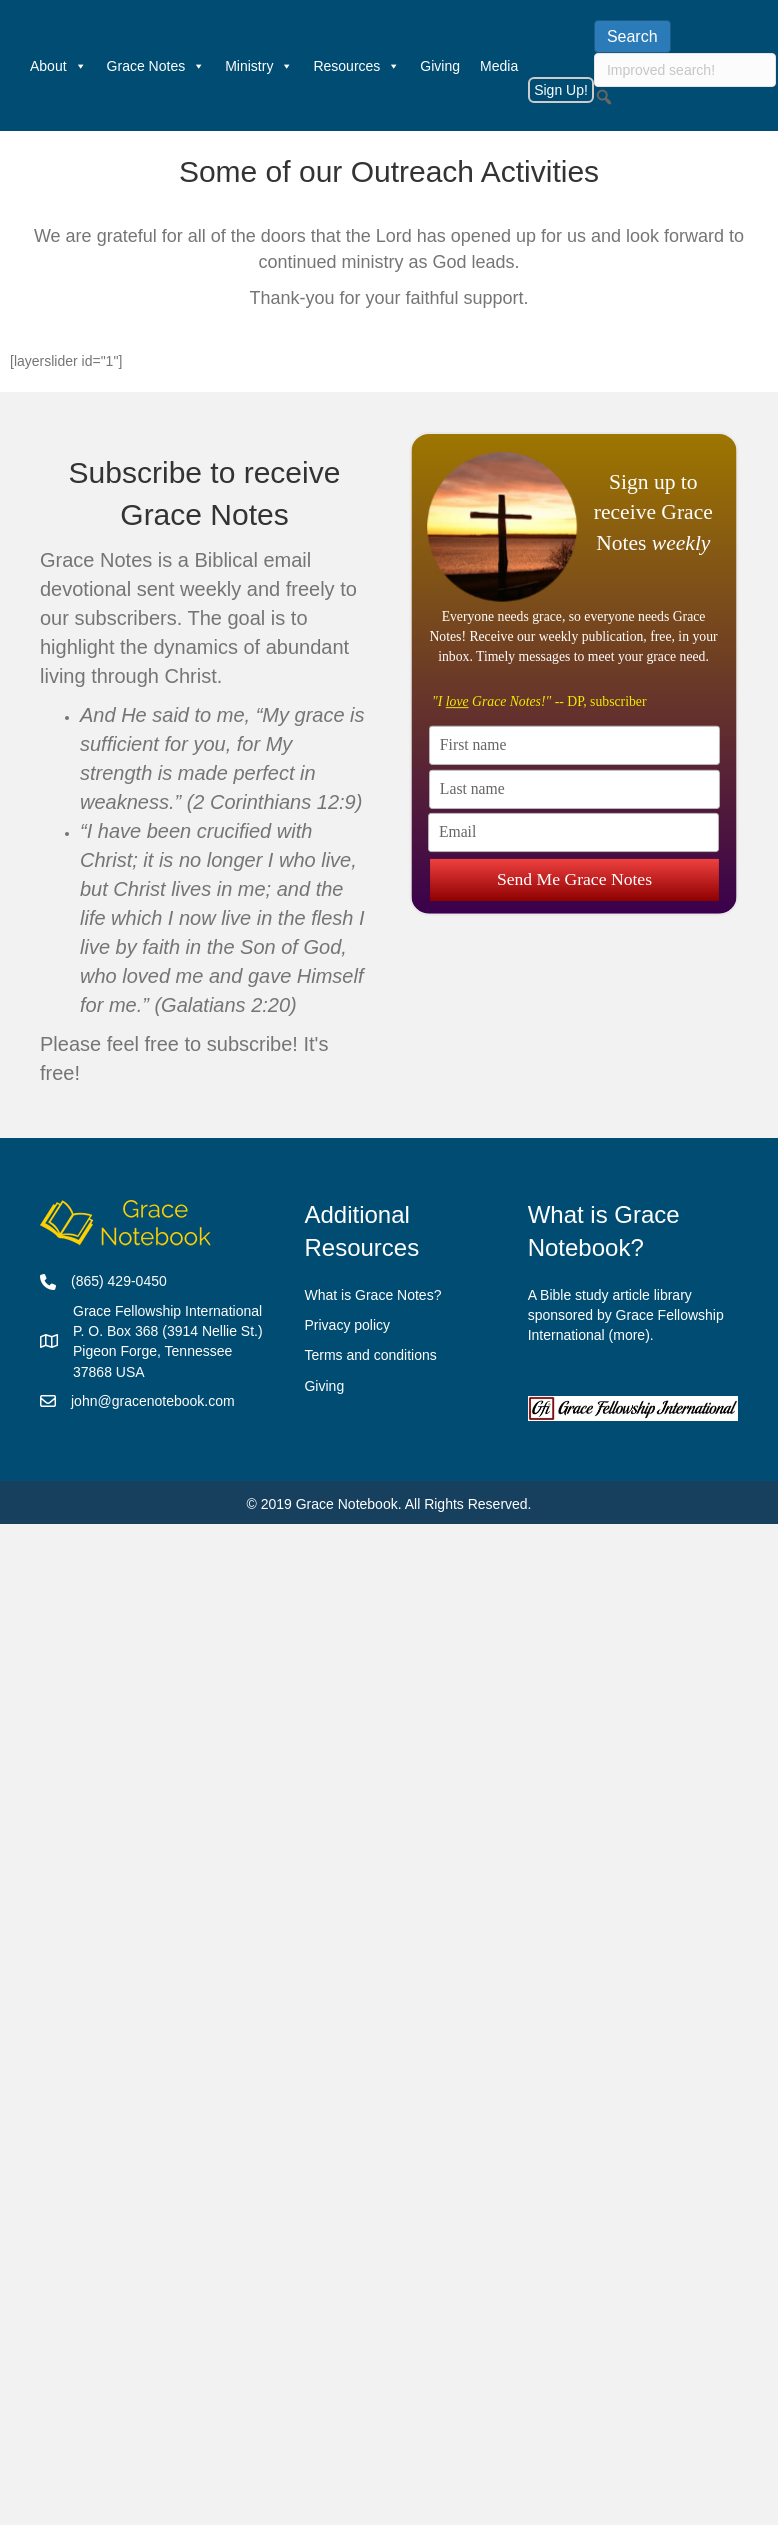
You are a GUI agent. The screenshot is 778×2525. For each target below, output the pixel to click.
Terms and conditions (370, 1355)
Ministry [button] (259, 66)
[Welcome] (10, 66)
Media (499, 66)
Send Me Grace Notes (573, 875)
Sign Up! (561, 90)
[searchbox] (685, 70)
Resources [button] (356, 66)
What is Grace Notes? (372, 1295)
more (629, 1335)
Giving (440, 66)
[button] (604, 97)
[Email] (573, 831)
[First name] (574, 744)
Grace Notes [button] (156, 66)
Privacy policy (347, 1325)
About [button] (58, 66)
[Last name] (574, 788)
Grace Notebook (347, 1504)
